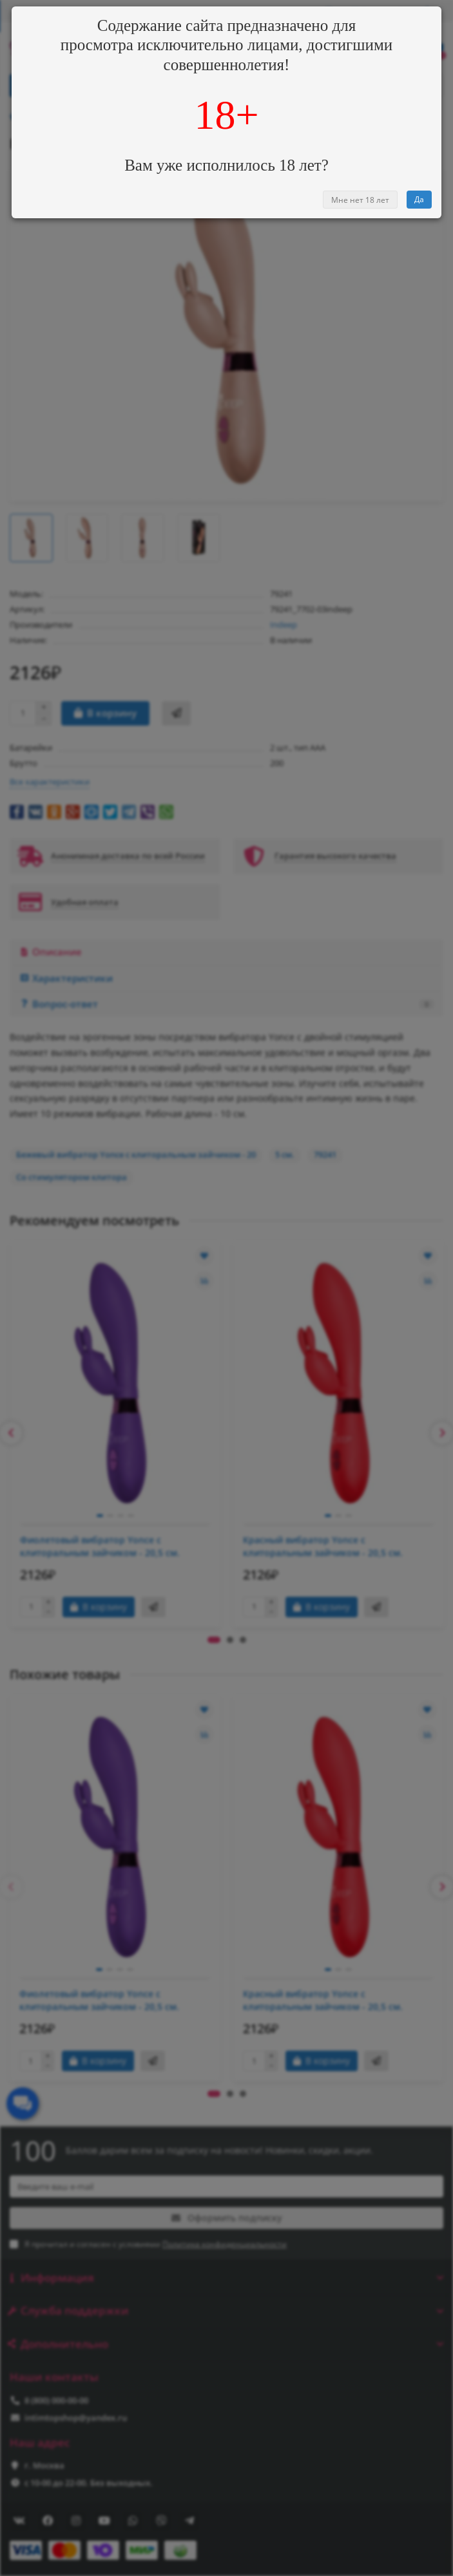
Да (419, 199)
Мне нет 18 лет (360, 199)
